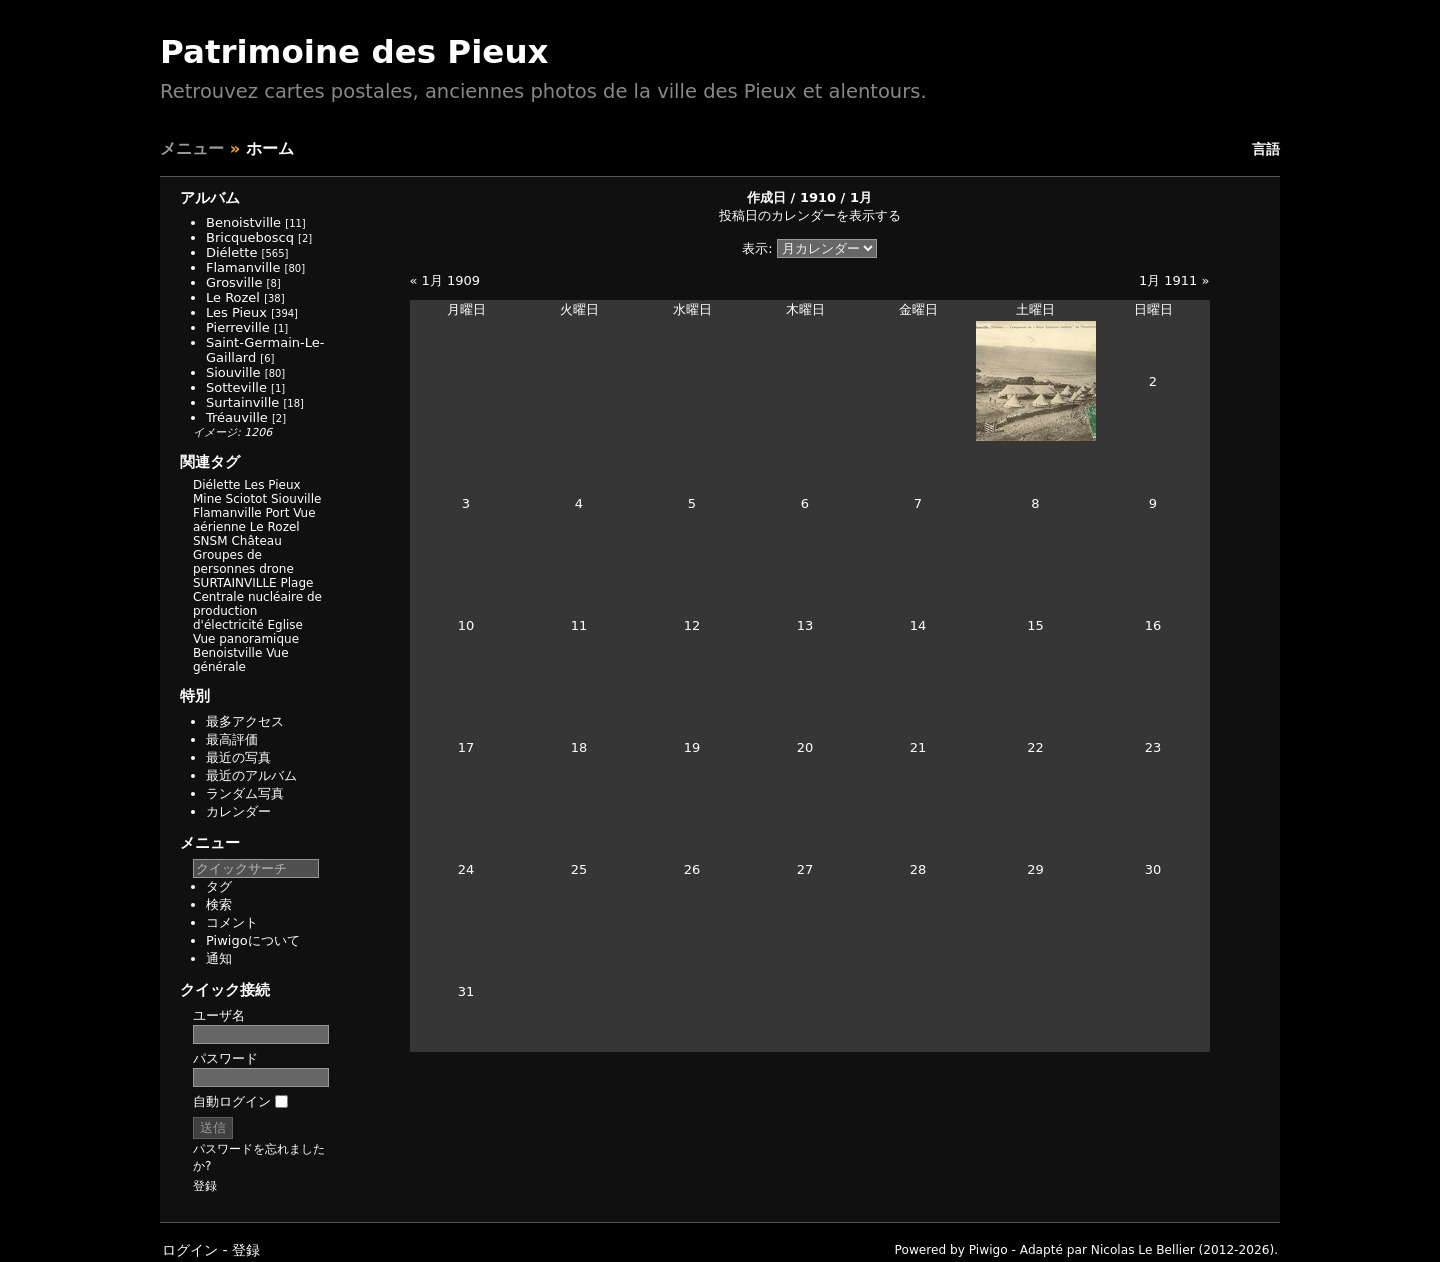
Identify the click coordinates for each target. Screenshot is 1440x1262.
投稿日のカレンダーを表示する (810, 215)
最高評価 (232, 739)
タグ (219, 886)
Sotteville (236, 387)
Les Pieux (236, 312)
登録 (205, 1186)
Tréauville (237, 417)
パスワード (225, 1058)
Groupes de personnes (227, 562)
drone (276, 569)
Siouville (233, 372)
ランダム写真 (245, 793)
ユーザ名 (219, 1015)
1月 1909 (451, 280)
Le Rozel (233, 297)
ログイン (190, 1250)
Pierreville (238, 327)
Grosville (234, 282)
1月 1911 (1168, 280)
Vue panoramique (246, 639)
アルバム (210, 198)
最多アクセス (245, 721)
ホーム (270, 148)
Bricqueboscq (250, 237)
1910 (818, 197)
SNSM (210, 541)
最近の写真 (238, 757)
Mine (207, 499)
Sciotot (247, 499)
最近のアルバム (251, 775)
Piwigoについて (253, 940)
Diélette (231, 252)
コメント (232, 922)
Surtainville (242, 402)
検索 (219, 904)
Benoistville (243, 222)
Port (278, 513)
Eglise (285, 625)
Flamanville (243, 267)
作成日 (766, 197)
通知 (219, 958)
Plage (297, 583)
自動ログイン (240, 1101)
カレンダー (238, 811)
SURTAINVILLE (235, 583)
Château (256, 541)
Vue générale (241, 660)
